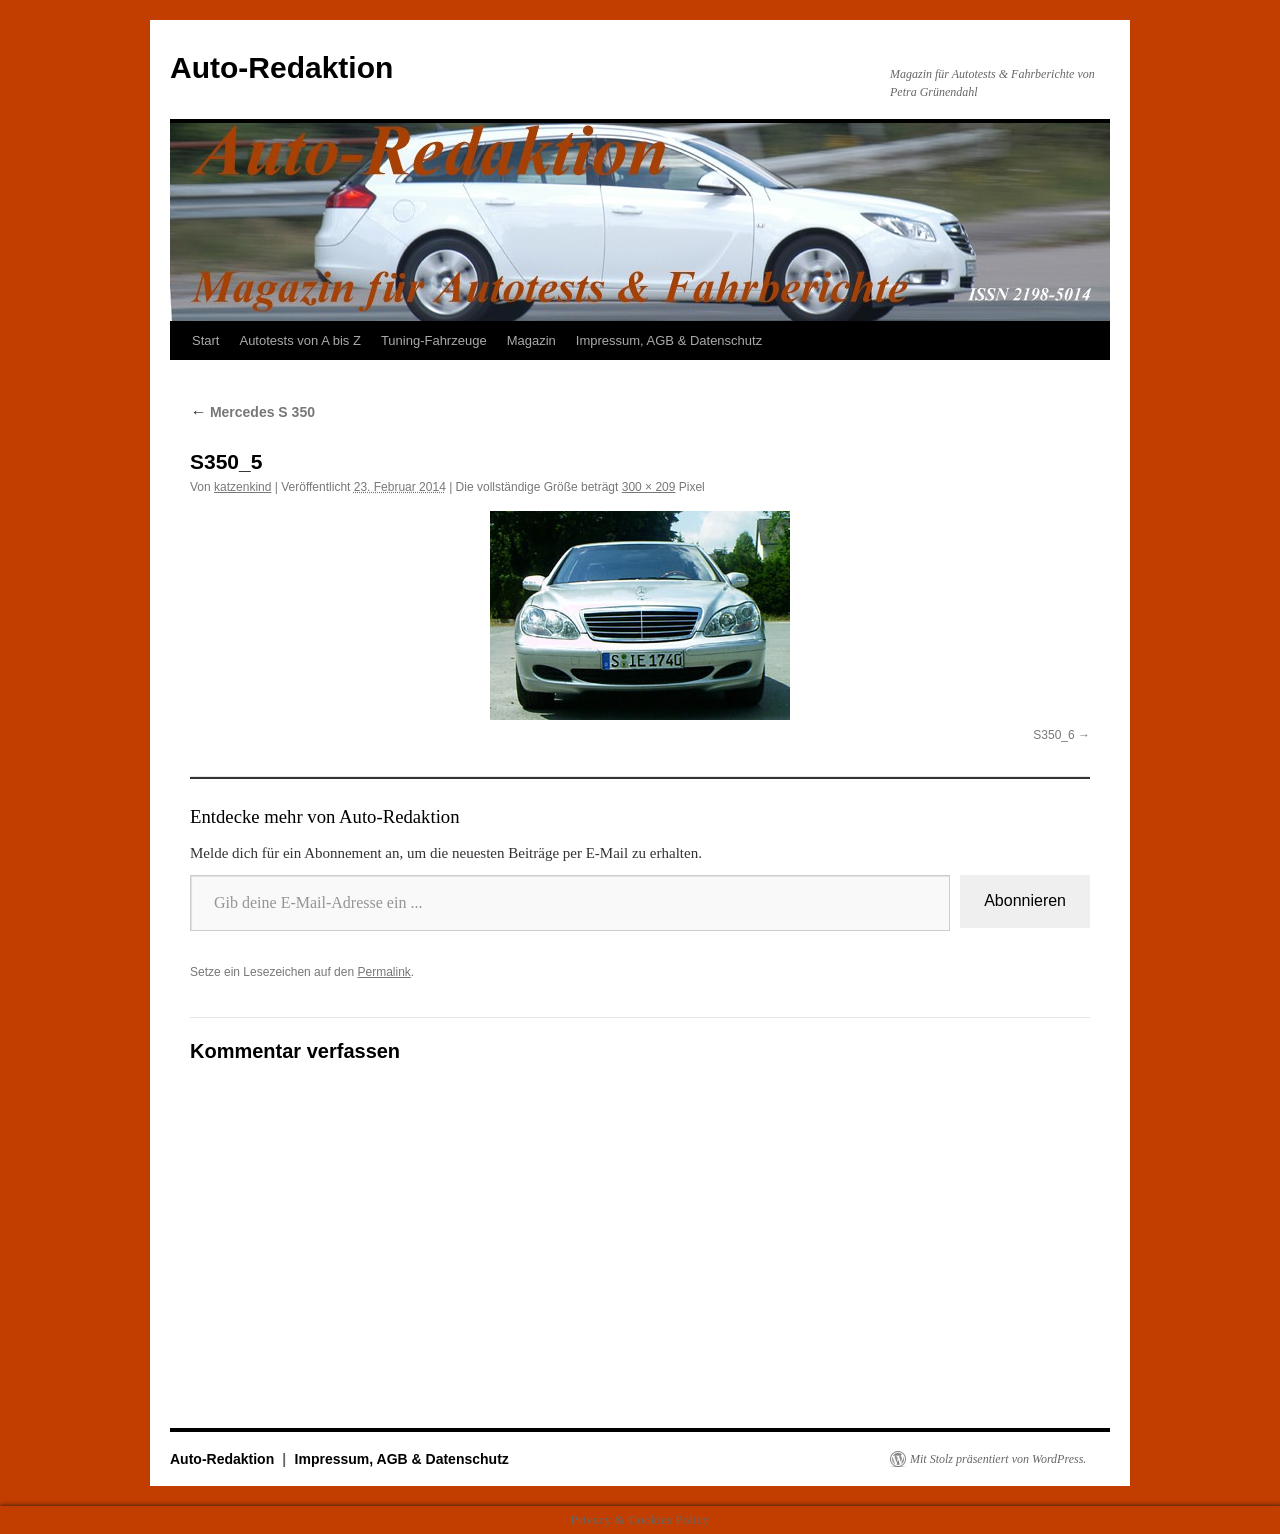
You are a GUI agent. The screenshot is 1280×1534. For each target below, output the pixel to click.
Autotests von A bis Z (299, 340)
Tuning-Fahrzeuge (434, 340)
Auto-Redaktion (281, 67)
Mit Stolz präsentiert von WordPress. (998, 1459)
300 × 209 (649, 487)
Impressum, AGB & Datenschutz (669, 340)
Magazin (531, 340)
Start (205, 340)
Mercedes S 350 (252, 412)
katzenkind (242, 487)
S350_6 (1053, 735)
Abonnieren (1025, 900)
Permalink (383, 972)
